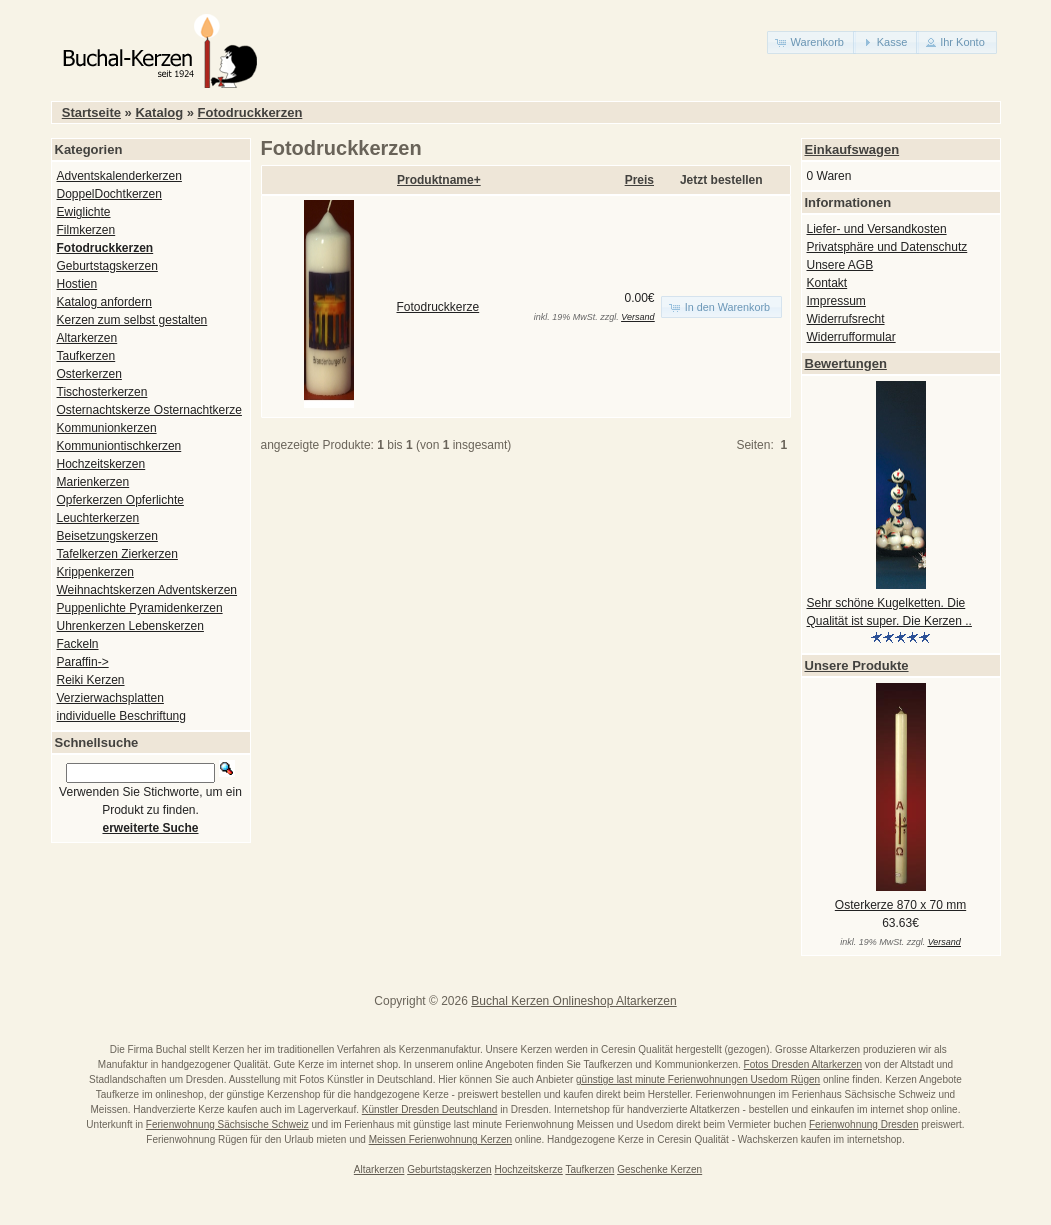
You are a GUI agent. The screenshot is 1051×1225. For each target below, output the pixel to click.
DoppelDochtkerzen (109, 194)
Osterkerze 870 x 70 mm (900, 905)
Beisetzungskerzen (107, 536)
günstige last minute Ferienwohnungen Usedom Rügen (698, 1079)
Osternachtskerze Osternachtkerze (149, 410)
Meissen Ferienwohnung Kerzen (440, 1139)
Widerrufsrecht (846, 319)
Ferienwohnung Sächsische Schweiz (227, 1124)
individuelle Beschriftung (121, 716)
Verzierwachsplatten (110, 698)
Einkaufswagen (852, 149)
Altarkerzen (87, 338)
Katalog (159, 112)
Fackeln (78, 644)
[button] (811, 42)
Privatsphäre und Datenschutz (887, 247)
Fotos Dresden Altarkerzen (803, 1064)
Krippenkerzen (95, 572)
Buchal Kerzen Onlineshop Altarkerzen (573, 1001)
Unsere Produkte (857, 665)
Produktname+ (439, 180)
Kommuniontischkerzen (119, 446)
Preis (639, 180)
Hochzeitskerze (528, 1169)
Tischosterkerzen (102, 392)
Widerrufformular (851, 337)
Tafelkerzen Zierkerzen (117, 554)
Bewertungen (846, 363)
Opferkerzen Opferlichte (120, 500)
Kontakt (827, 283)
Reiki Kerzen (91, 680)
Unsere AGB (840, 265)
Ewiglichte (84, 212)
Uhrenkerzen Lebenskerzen (130, 626)
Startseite (91, 112)
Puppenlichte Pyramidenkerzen (140, 608)
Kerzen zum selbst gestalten (132, 320)
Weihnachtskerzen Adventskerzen (147, 590)
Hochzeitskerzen (101, 464)
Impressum (836, 301)
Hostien (77, 284)
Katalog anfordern (104, 302)
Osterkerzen (89, 374)
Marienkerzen (93, 482)
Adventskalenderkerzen (119, 176)
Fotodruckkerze (438, 307)
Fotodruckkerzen (250, 112)
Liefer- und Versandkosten (877, 229)
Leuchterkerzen (98, 518)
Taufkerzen (86, 356)
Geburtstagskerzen (107, 266)
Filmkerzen (86, 230)
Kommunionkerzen (107, 428)
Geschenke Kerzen (659, 1169)
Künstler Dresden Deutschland (430, 1109)
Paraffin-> (83, 662)
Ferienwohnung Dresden (864, 1124)
